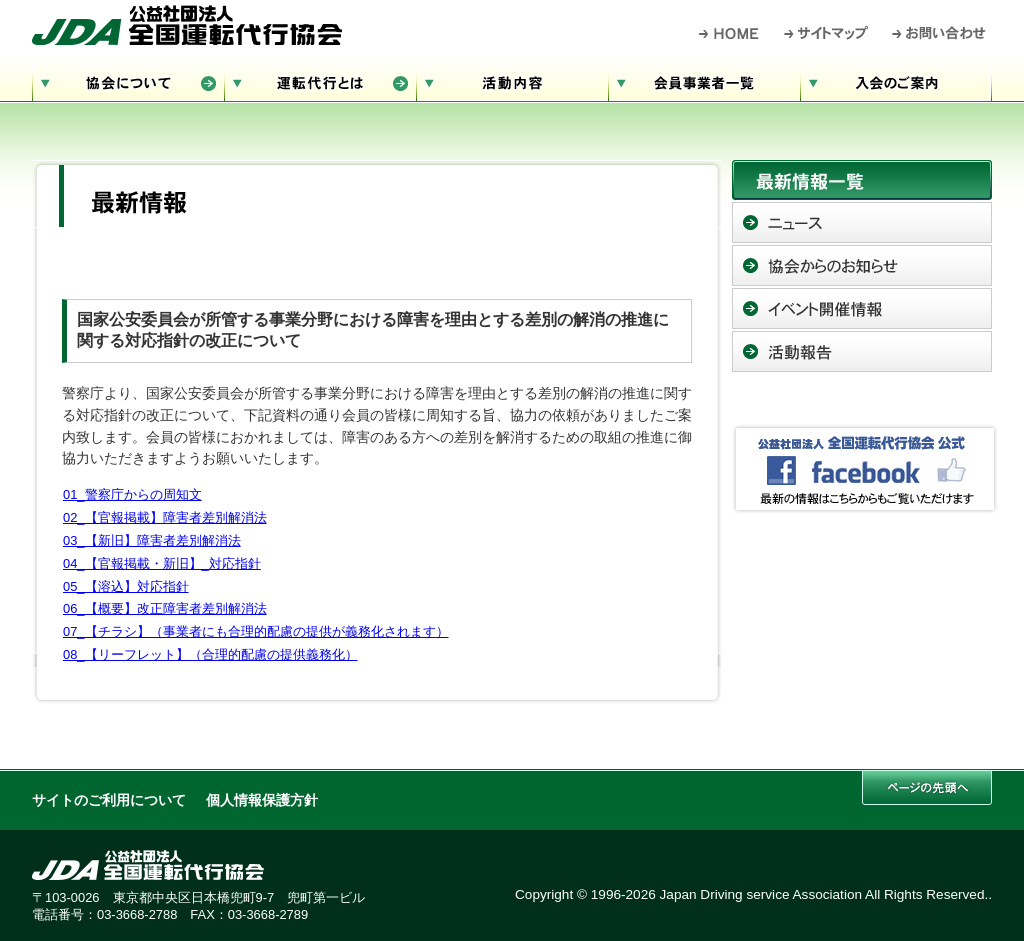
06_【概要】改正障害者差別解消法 (165, 608)
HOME (729, 33)
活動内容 (512, 80)
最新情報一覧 (862, 180)
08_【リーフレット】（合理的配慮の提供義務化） (210, 654)
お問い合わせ (939, 33)
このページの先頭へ (927, 787)
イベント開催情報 (862, 308)
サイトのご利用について (109, 800)
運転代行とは (320, 80)
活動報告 (862, 351)
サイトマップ (827, 33)
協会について (128, 80)
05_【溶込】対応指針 (126, 586)
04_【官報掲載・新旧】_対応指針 (162, 563)
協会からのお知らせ (862, 265)
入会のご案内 (896, 80)
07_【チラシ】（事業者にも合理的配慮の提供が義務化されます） (256, 631)
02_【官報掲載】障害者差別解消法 (165, 517)
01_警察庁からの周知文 (132, 494)
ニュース (862, 222)
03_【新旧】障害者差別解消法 (152, 540)
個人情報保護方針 (262, 800)
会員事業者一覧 (704, 80)
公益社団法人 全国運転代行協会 (187, 25)
